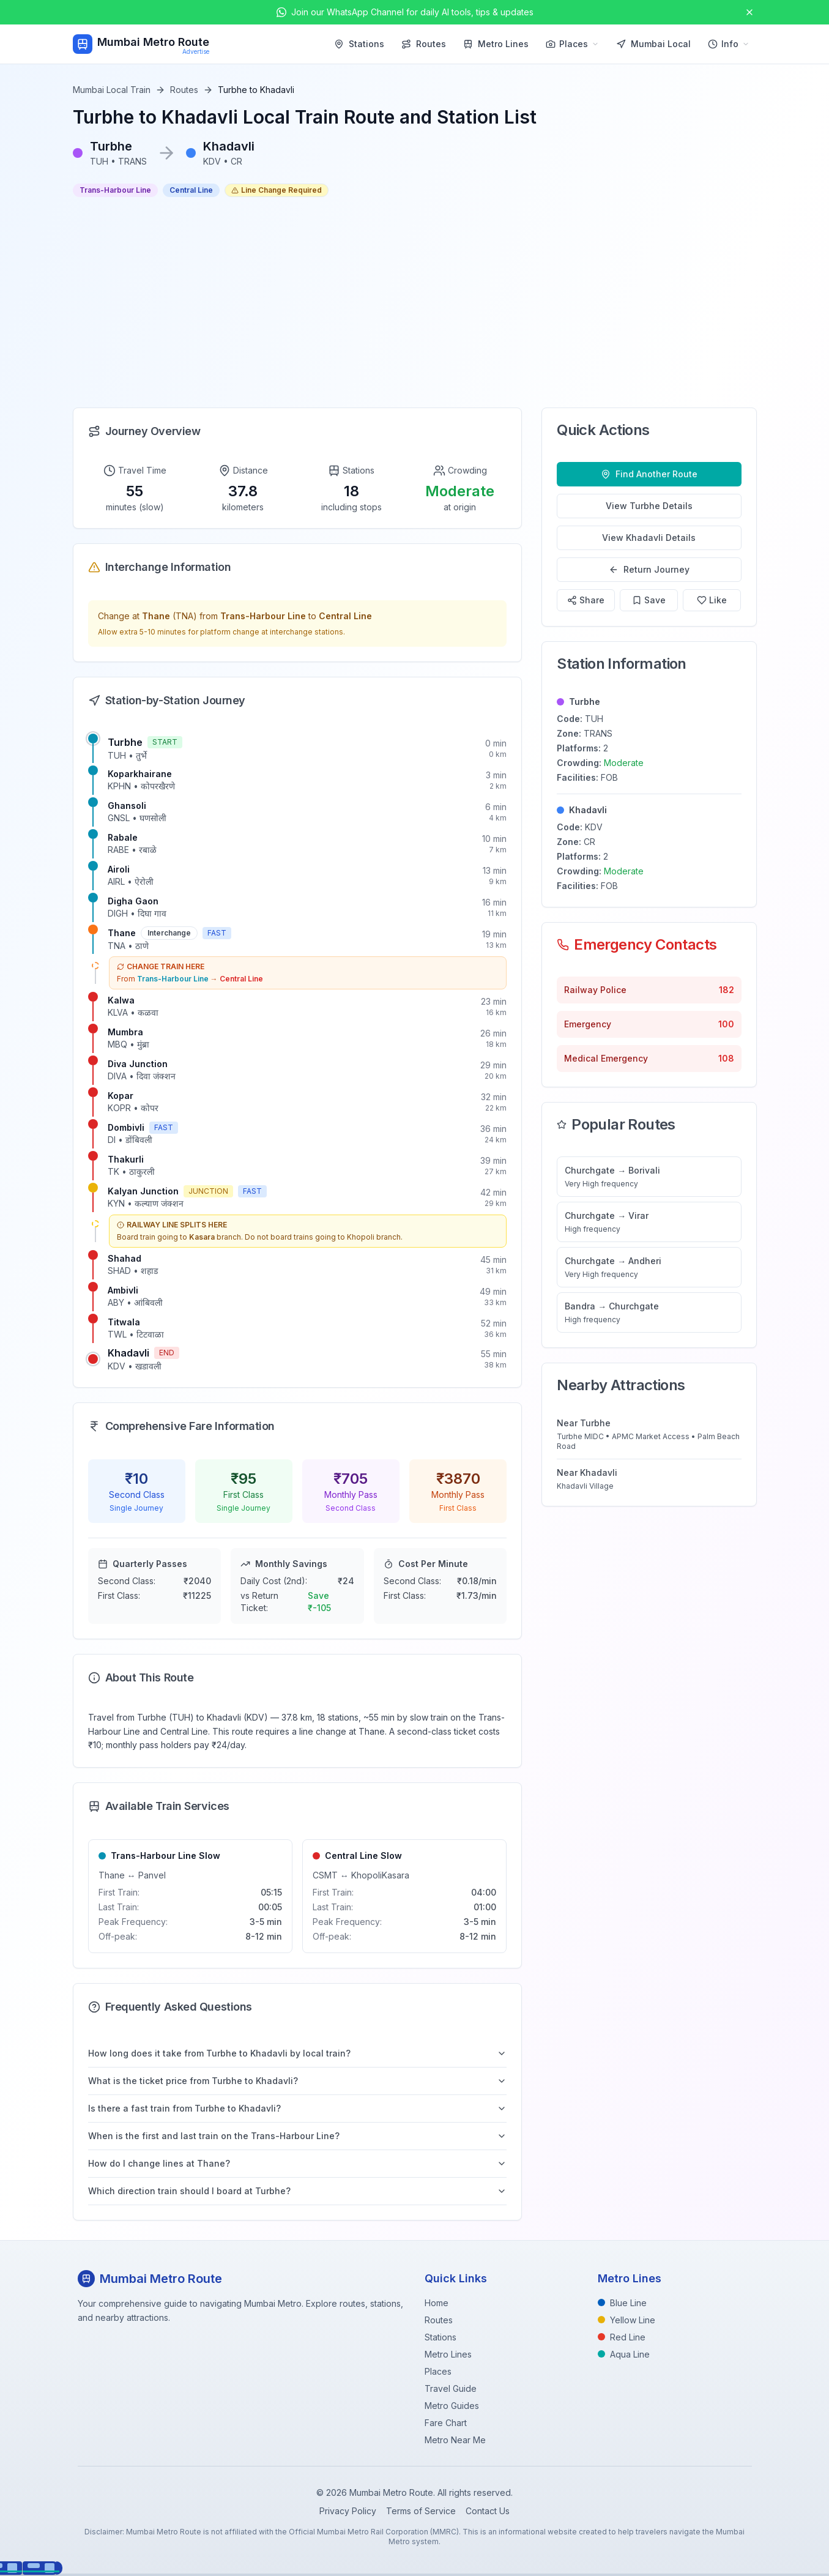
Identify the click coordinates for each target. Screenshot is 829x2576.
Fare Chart (446, 2423)
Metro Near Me (455, 2440)
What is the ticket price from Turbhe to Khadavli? (297, 2080)
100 (726, 1024)
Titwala (124, 1322)
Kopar (120, 1095)
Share (585, 600)
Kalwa (121, 1000)
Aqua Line (624, 2354)
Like (712, 600)
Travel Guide (451, 2388)
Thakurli (126, 1159)
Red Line (621, 2337)
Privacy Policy (347, 2511)
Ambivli (123, 1290)
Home (436, 2303)
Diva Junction (138, 1064)
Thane (122, 933)
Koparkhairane (140, 774)
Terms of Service (421, 2511)
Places (572, 44)
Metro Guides (452, 2405)
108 (726, 1058)
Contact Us (488, 2511)
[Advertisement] (415, 302)
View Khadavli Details (649, 537)
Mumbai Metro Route (153, 41)
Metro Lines (496, 44)
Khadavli (128, 1353)
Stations (359, 44)
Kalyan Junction (143, 1191)
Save (649, 600)
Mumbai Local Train (112, 89)
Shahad (124, 1258)
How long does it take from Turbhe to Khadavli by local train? (297, 2053)
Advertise (195, 51)
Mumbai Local (653, 44)
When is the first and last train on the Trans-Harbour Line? (297, 2136)
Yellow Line (626, 2320)
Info (728, 44)
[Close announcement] (749, 12)
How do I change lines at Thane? (297, 2163)
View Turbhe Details (649, 506)
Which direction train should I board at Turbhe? (297, 2191)
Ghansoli (127, 805)
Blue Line (622, 2303)
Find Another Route (649, 474)
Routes (423, 44)
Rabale (123, 837)
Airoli (119, 869)
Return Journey (649, 569)
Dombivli (126, 1127)
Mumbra (125, 1032)
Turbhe (125, 742)
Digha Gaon (133, 901)
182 (726, 990)
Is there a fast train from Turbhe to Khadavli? (297, 2108)
